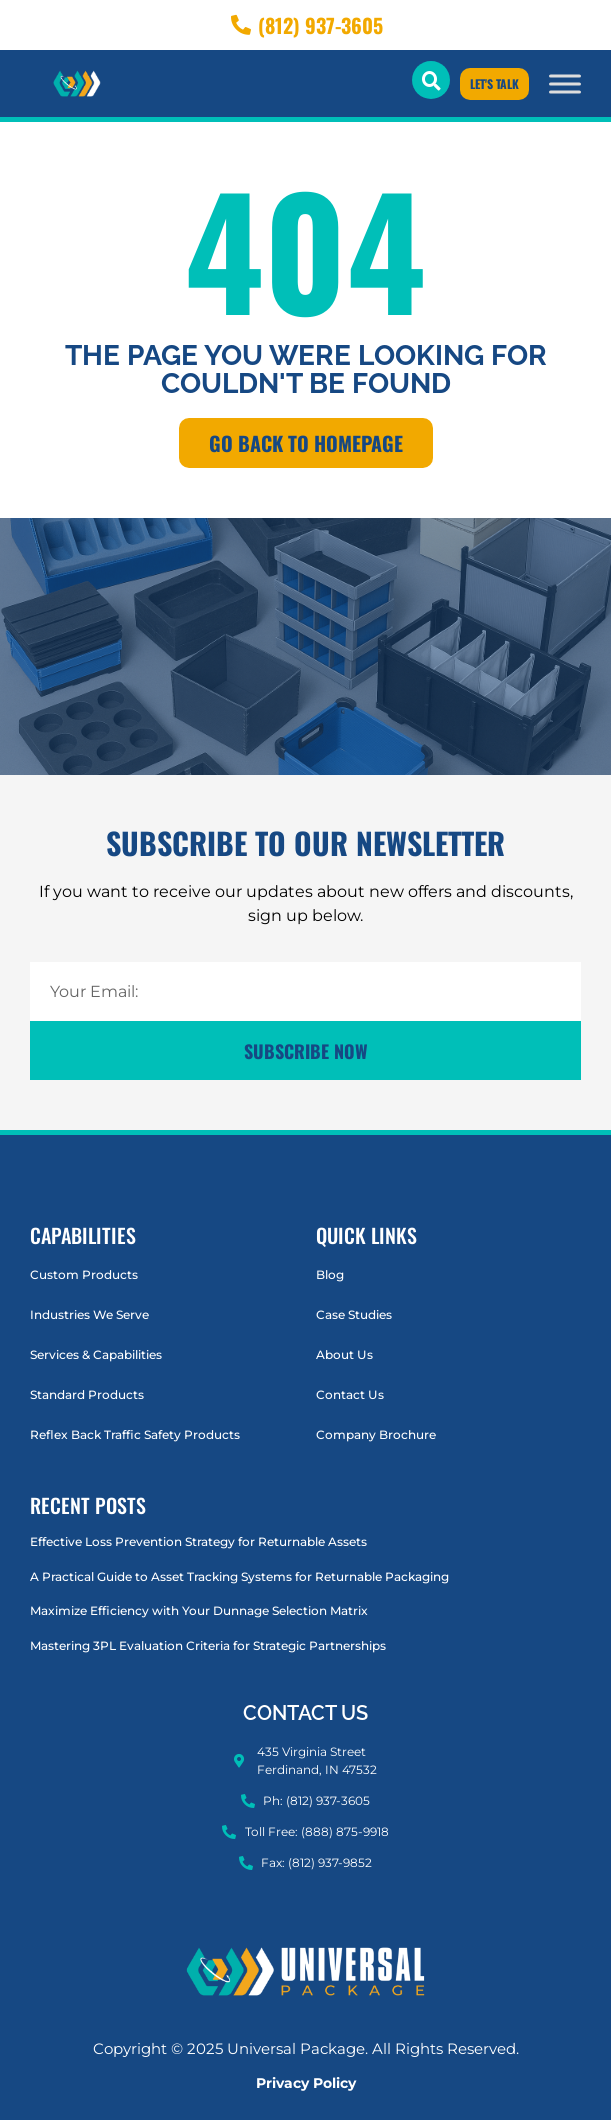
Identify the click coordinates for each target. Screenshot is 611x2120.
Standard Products (87, 1394)
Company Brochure (376, 1434)
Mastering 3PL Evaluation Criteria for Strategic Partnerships (208, 1645)
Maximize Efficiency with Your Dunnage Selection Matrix (199, 1610)
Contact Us (350, 1394)
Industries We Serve (89, 1314)
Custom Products (84, 1274)
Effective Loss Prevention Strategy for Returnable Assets (198, 1541)
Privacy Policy (306, 2083)
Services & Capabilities (96, 1354)
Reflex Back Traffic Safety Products (135, 1434)
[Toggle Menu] (565, 83)
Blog (330, 1274)
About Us (344, 1354)
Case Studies (354, 1314)
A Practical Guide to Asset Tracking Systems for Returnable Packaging (239, 1576)
